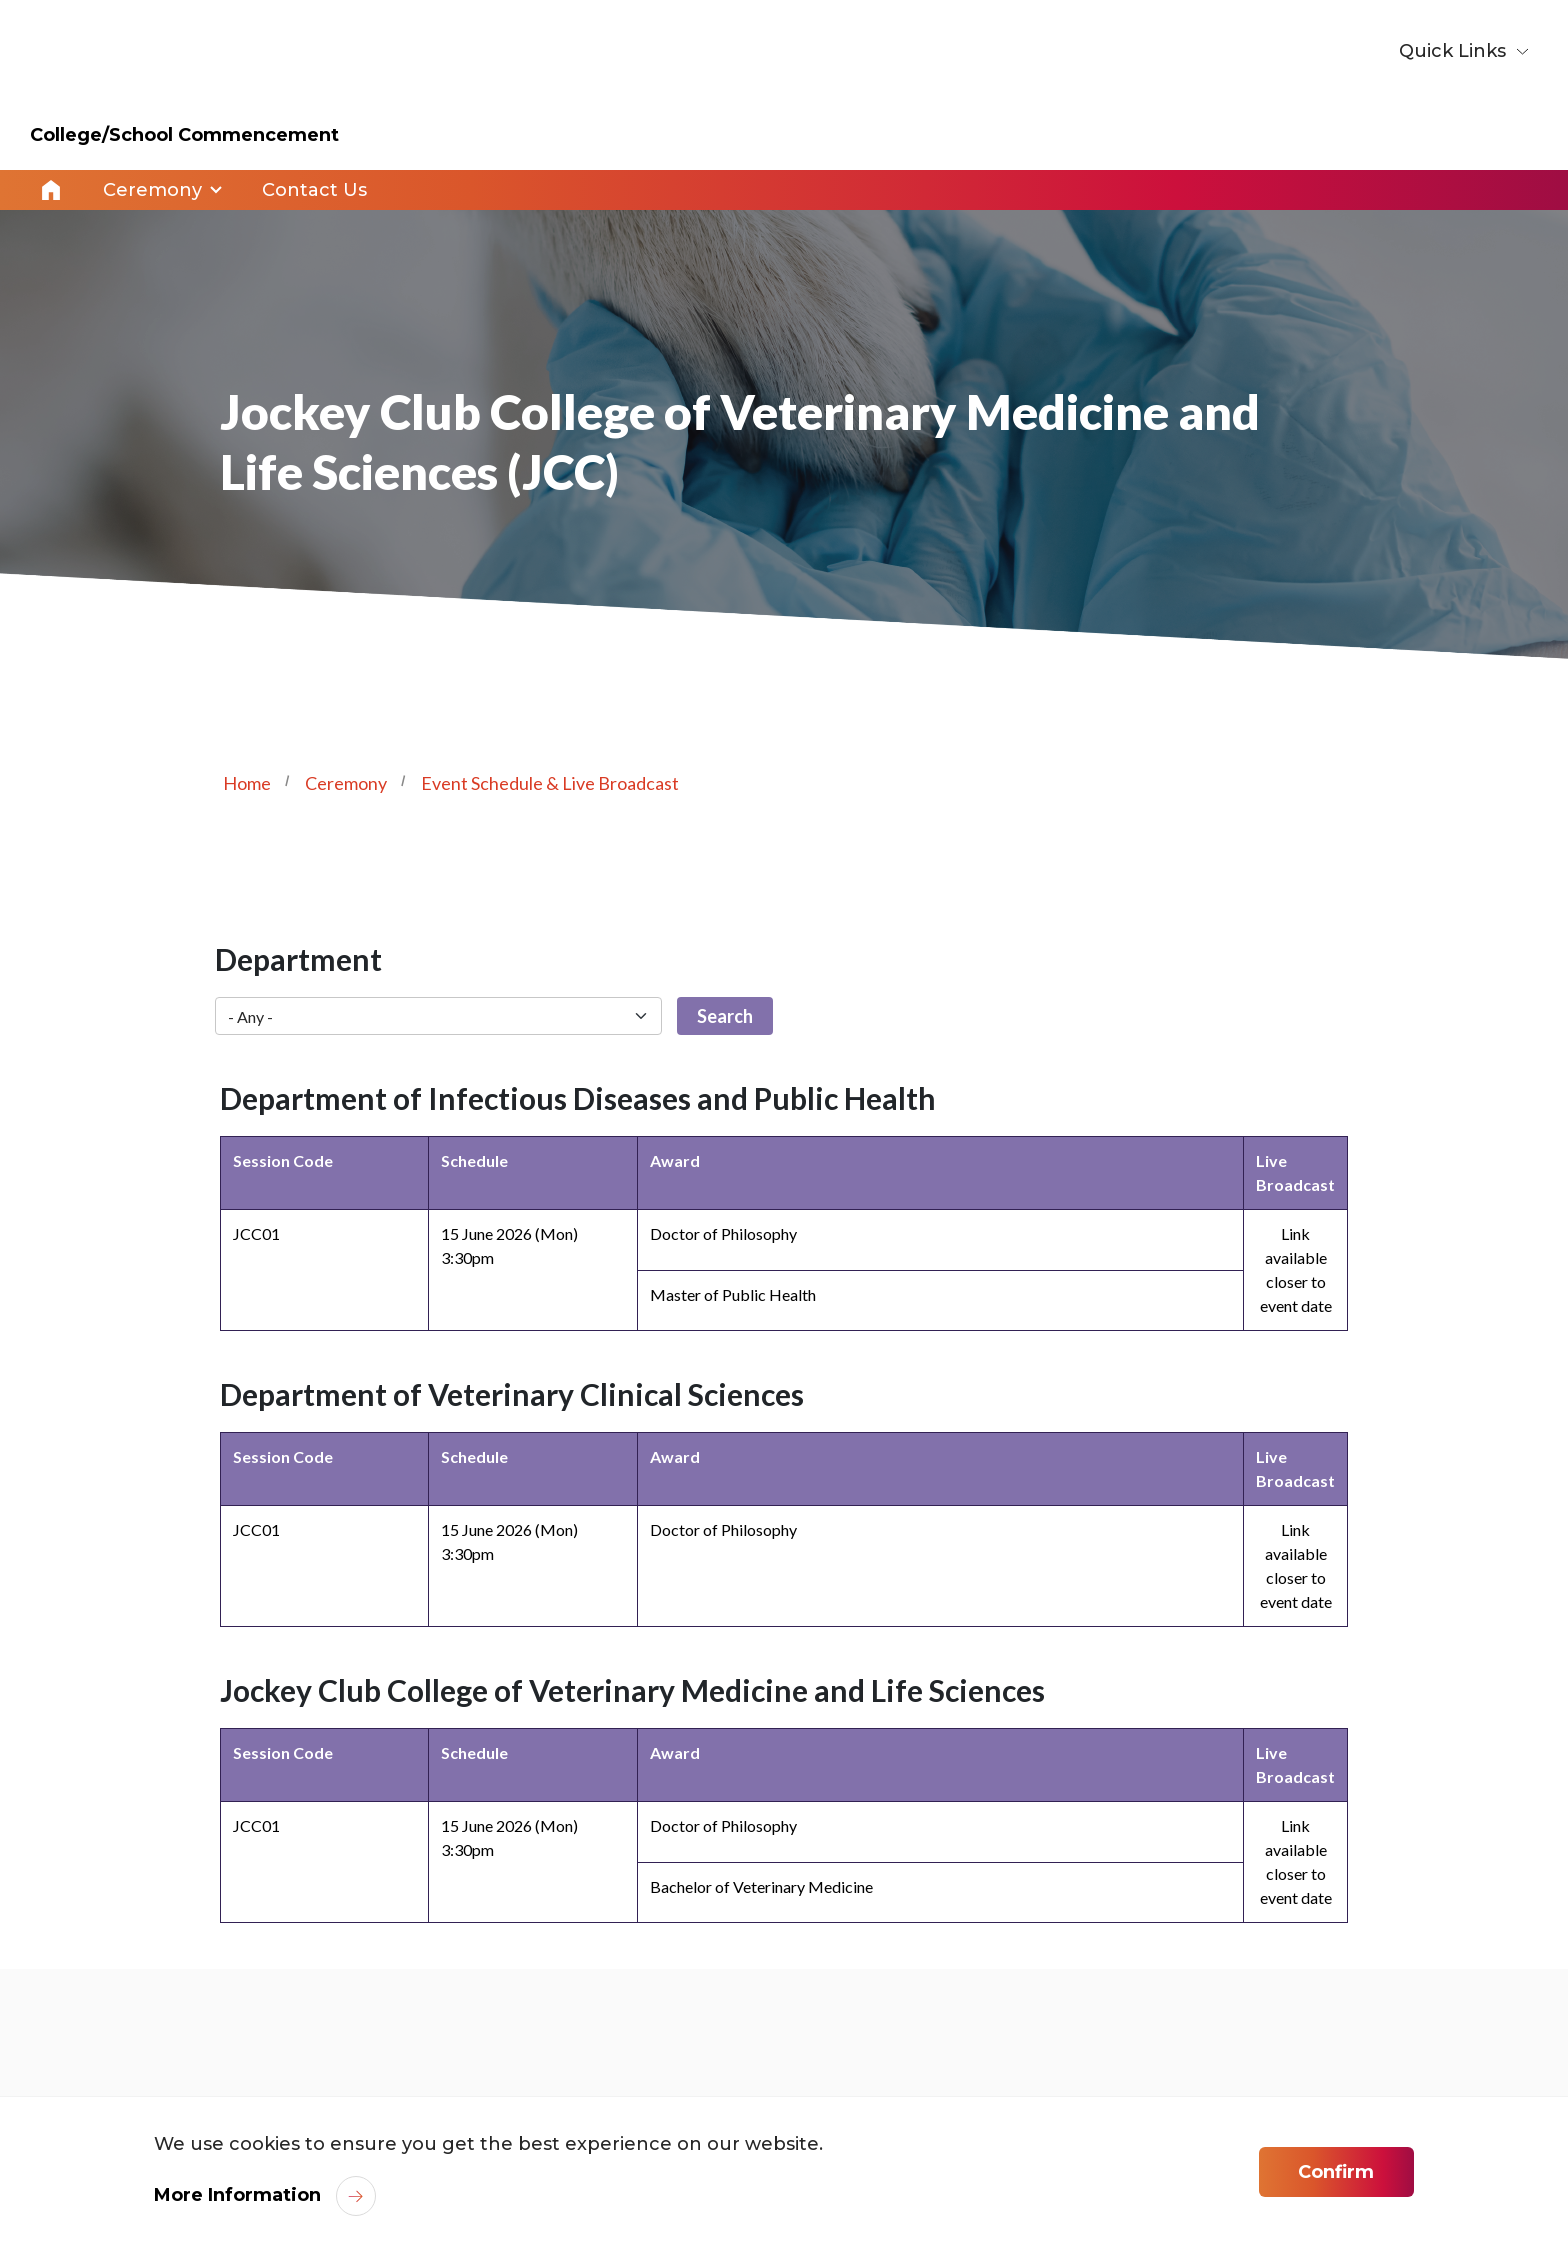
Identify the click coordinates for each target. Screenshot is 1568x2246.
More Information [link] (237, 2195)
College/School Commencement (184, 135)
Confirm (1336, 2172)
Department (298, 959)
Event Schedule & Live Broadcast (550, 783)
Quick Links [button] (1455, 51)
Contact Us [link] (314, 190)
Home (51, 190)
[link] (1320, 2082)
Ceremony (346, 783)
